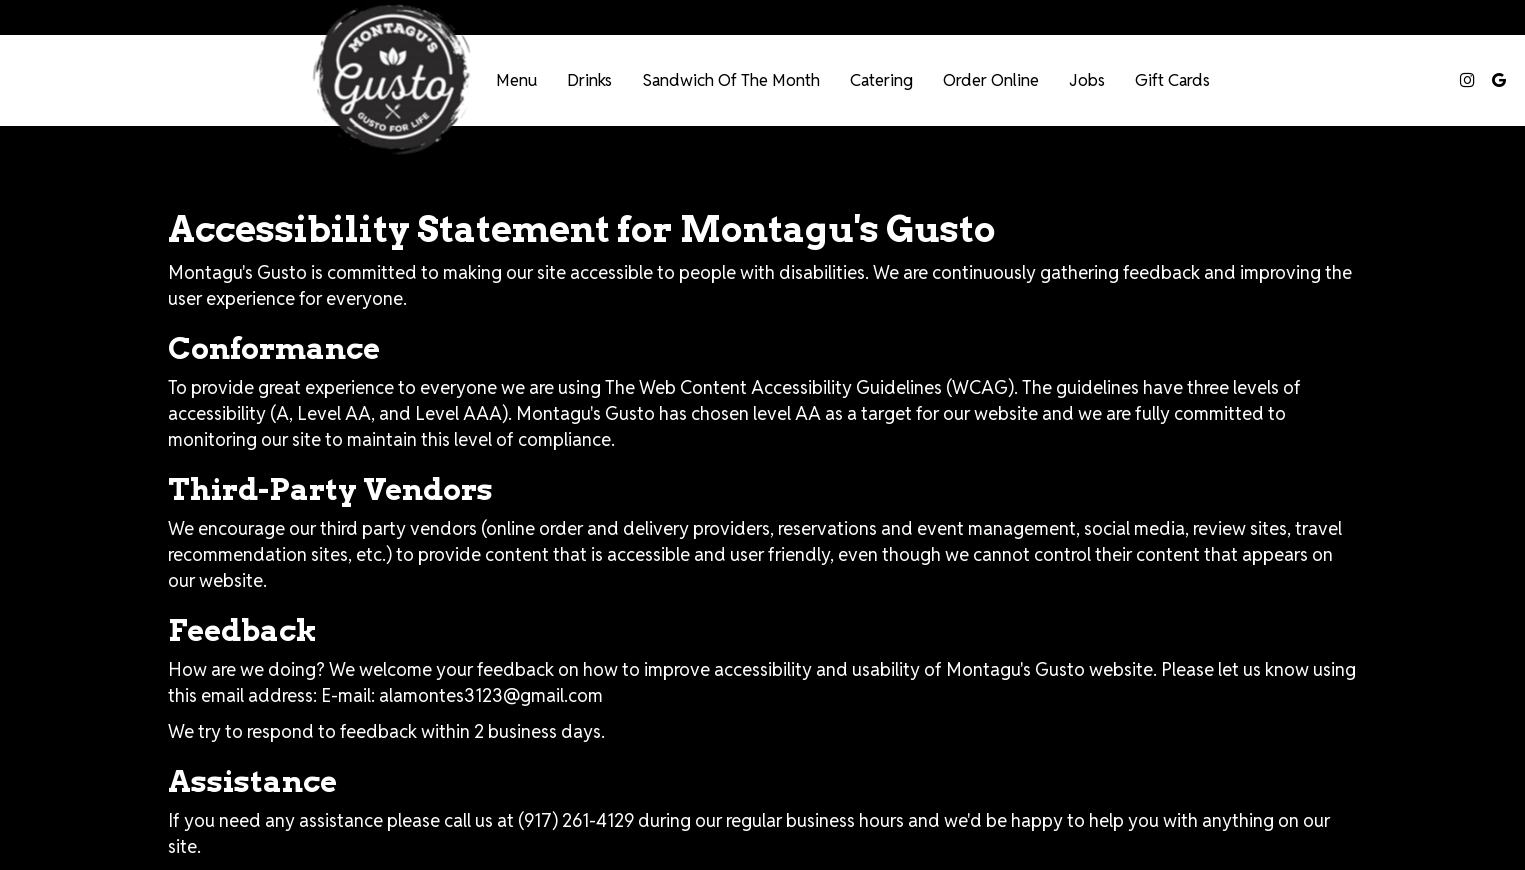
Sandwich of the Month (731, 80)
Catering (881, 80)
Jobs (1087, 80)
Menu (516, 80)
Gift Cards (1172, 80)
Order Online (991, 80)
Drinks (589, 80)
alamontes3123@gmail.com (491, 695)
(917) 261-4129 (576, 820)
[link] (390, 80)
